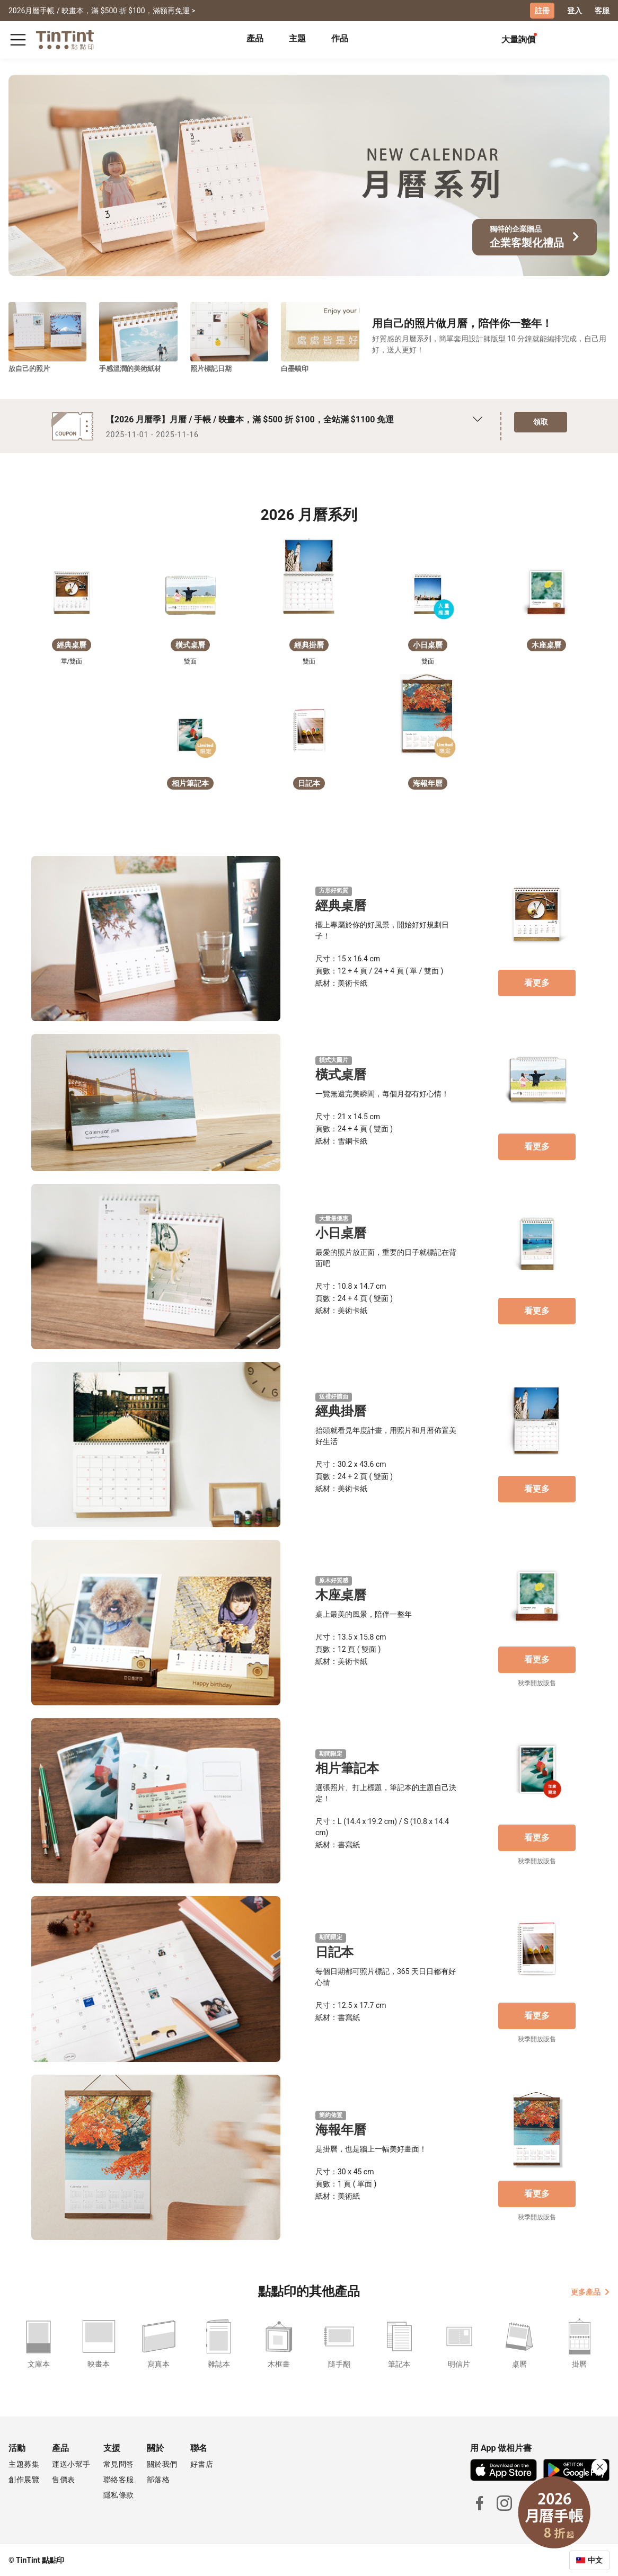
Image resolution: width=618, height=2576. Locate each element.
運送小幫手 (71, 2463)
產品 (254, 38)
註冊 (542, 10)
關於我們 (162, 2463)
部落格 (158, 2479)
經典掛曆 (340, 1411)
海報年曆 (340, 2129)
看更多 (537, 982)
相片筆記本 (347, 1767)
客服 (602, 10)
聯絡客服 (118, 2479)
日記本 (334, 1951)
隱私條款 (118, 2494)
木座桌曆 (340, 1594)
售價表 (63, 2479)
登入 (574, 10)
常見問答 (118, 2463)
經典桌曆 (340, 905)
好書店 (202, 2463)
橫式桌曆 (340, 1074)
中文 (595, 2559)
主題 (297, 38)
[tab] (255, 39)
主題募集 (23, 2463)
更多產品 (590, 2291)
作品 (339, 38)
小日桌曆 (340, 1233)
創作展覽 (23, 2479)
